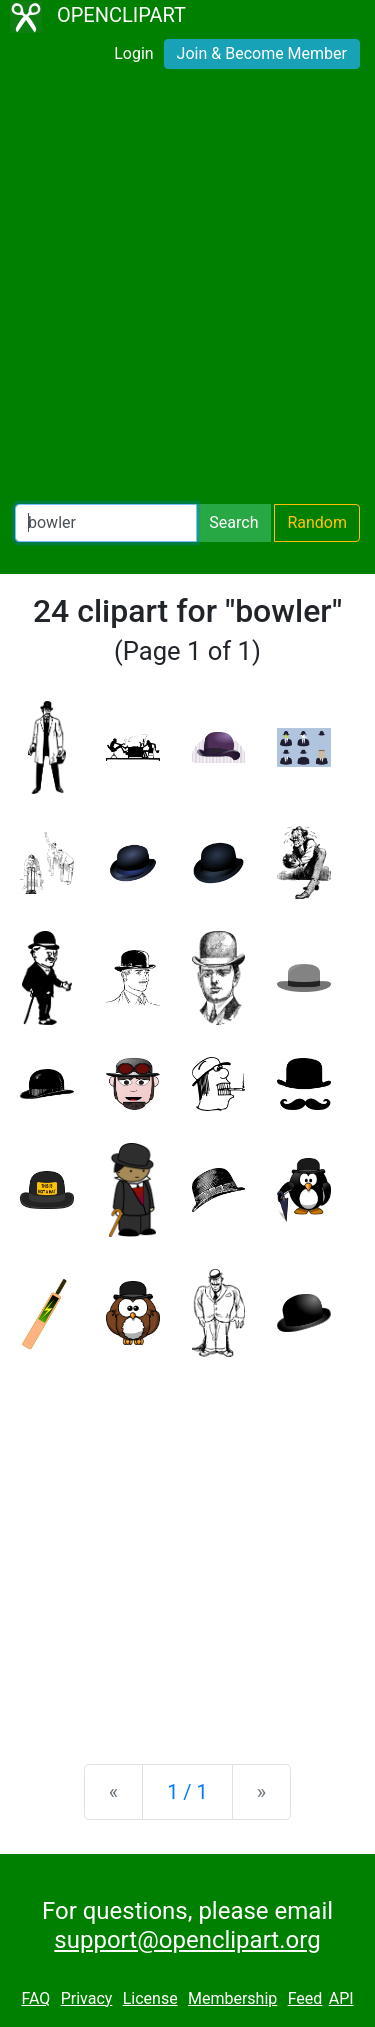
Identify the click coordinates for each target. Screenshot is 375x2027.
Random (317, 522)
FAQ (35, 1998)
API (341, 1998)
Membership (232, 1998)
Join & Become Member (262, 53)
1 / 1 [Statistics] (187, 1792)
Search (233, 522)
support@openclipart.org (187, 1940)
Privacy (87, 1998)
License (150, 1998)
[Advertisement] (187, 290)
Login (133, 53)
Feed (305, 1998)
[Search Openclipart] (106, 523)
